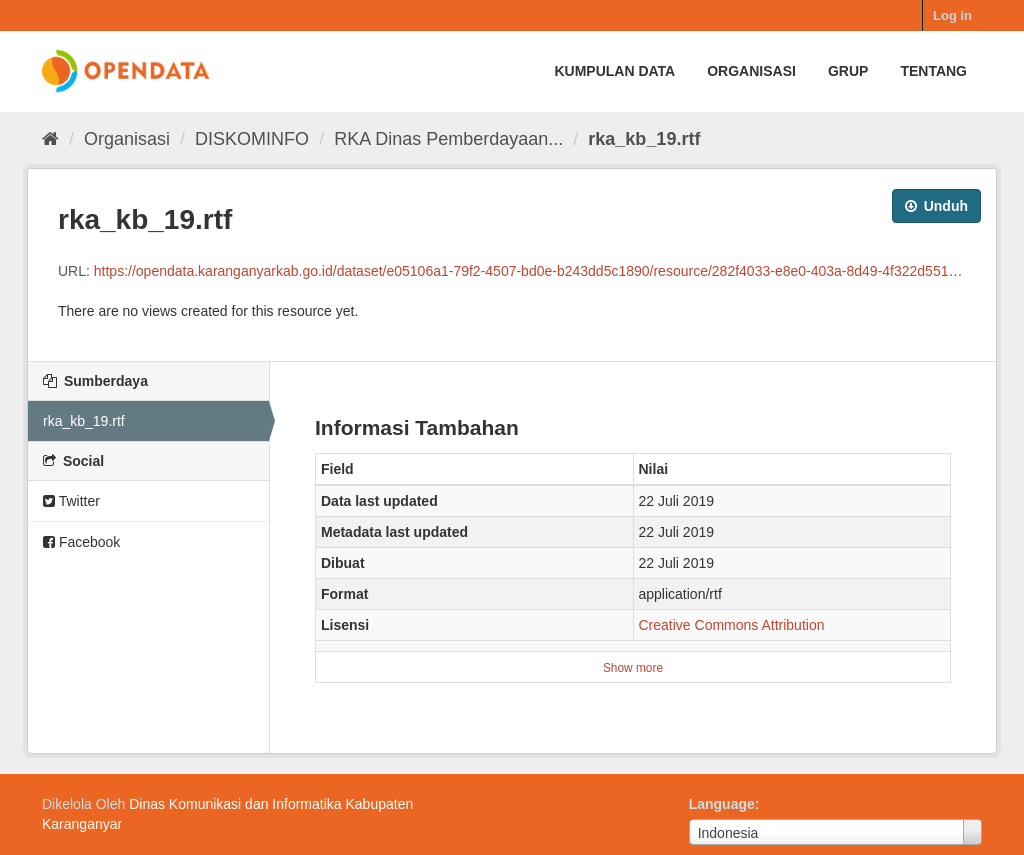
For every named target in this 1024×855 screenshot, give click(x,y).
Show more (633, 668)
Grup (848, 71)
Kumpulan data (614, 71)
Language (722, 804)
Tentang (933, 71)
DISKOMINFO (252, 139)
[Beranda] (50, 139)
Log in (952, 15)
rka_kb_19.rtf (644, 139)
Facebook (81, 542)
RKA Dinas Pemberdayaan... (448, 139)
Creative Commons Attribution (732, 625)
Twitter (71, 501)
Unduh (936, 206)
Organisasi (751, 71)
